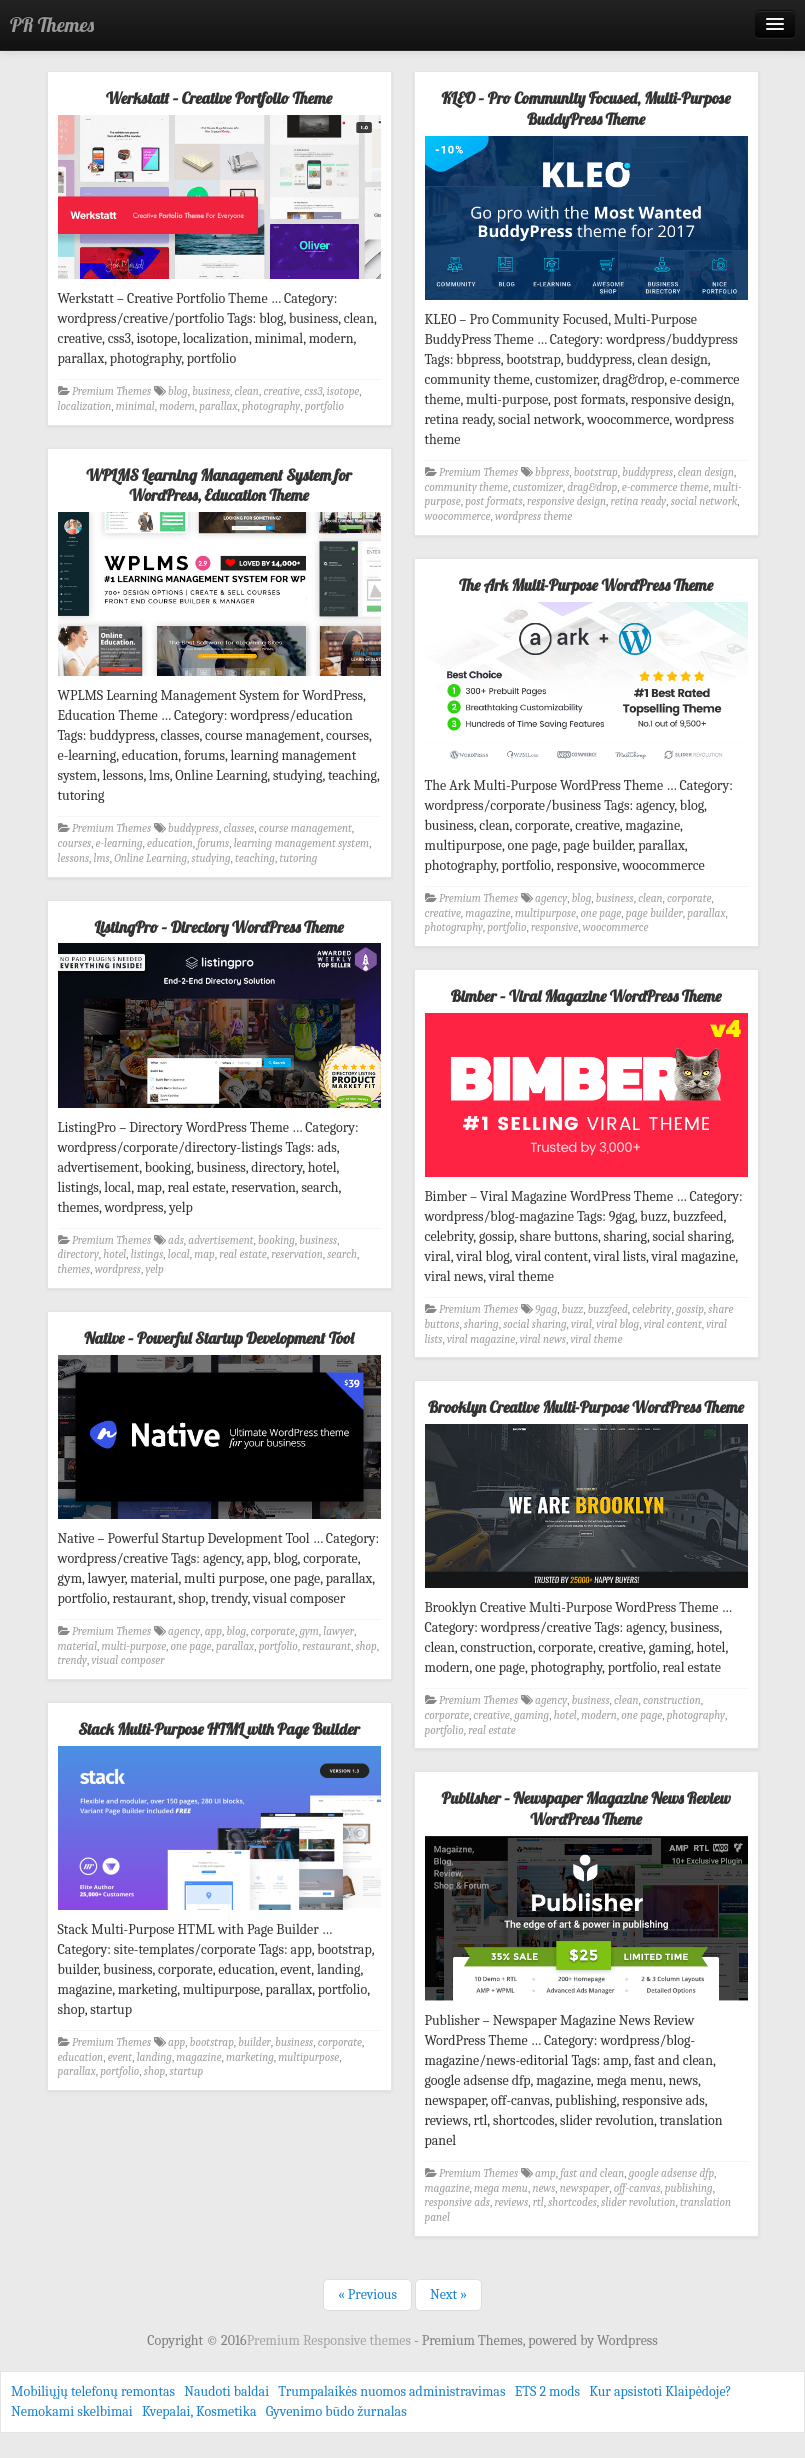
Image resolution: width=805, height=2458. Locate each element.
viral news (543, 1339)
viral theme (596, 1339)
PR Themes (52, 24)
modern (177, 406)
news (543, 2188)
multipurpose (545, 913)
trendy (72, 1660)
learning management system (301, 843)
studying (211, 858)
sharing (481, 1324)
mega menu (501, 2188)
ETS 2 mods (547, 2391)
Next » (448, 2294)
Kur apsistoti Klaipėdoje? (660, 2391)
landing (154, 2057)
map (204, 1254)
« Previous (367, 2294)
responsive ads (457, 2202)
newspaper (584, 2188)
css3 (313, 391)
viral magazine (481, 1339)
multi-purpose (134, 1646)
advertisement (220, 1240)
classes (238, 828)
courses (75, 843)
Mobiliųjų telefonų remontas (93, 2391)
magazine (487, 913)
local (179, 1254)
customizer (537, 487)
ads (176, 1240)
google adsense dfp (671, 2173)
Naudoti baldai (226, 2391)
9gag (546, 1309)
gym (308, 1631)
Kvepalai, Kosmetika (199, 2411)
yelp (154, 1269)
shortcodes (572, 2202)
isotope (343, 391)
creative (281, 391)
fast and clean (592, 2173)
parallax (218, 406)
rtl (538, 2202)
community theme (466, 487)
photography (271, 406)
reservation (297, 1254)
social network (704, 501)
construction (672, 1700)
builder (254, 2042)
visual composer (127, 1660)
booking (276, 1240)
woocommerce (458, 516)
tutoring (298, 858)
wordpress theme (533, 516)
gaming (531, 1715)
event (120, 2057)
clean (247, 391)
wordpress (118, 1269)
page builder (654, 913)
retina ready (639, 501)
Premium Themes (111, 391)
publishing (689, 2188)
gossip (690, 1309)
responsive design (566, 501)
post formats (493, 501)
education (170, 843)
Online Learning (150, 858)
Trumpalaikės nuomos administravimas (391, 2391)
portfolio (324, 406)
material (78, 1646)
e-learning (119, 843)
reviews (511, 2202)
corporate (689, 898)
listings (147, 1254)
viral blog (617, 1324)
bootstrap (596, 472)
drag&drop (592, 487)
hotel (114, 1254)
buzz (572, 1309)
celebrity (651, 1309)
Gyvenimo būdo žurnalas (336, 2411)
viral (581, 1324)
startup (187, 2071)
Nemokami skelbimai (72, 2411)
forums (213, 843)
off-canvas (637, 2188)
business (211, 391)
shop (365, 1646)
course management (305, 828)
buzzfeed (608, 1309)
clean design (706, 472)
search (342, 1254)
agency (551, 898)
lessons (74, 858)
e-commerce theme (665, 487)
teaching (255, 858)
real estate (243, 1254)
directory (78, 1254)
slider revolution (638, 2202)
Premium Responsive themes (330, 2340)
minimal (135, 406)
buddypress (647, 472)
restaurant (326, 1646)
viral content (673, 1324)
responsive (554, 927)
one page (600, 913)
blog (178, 391)
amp (545, 2173)
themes (74, 1269)
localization (85, 406)
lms (102, 858)
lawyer (338, 1631)
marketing (250, 2057)
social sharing (534, 1324)
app (213, 1631)
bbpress (552, 472)
